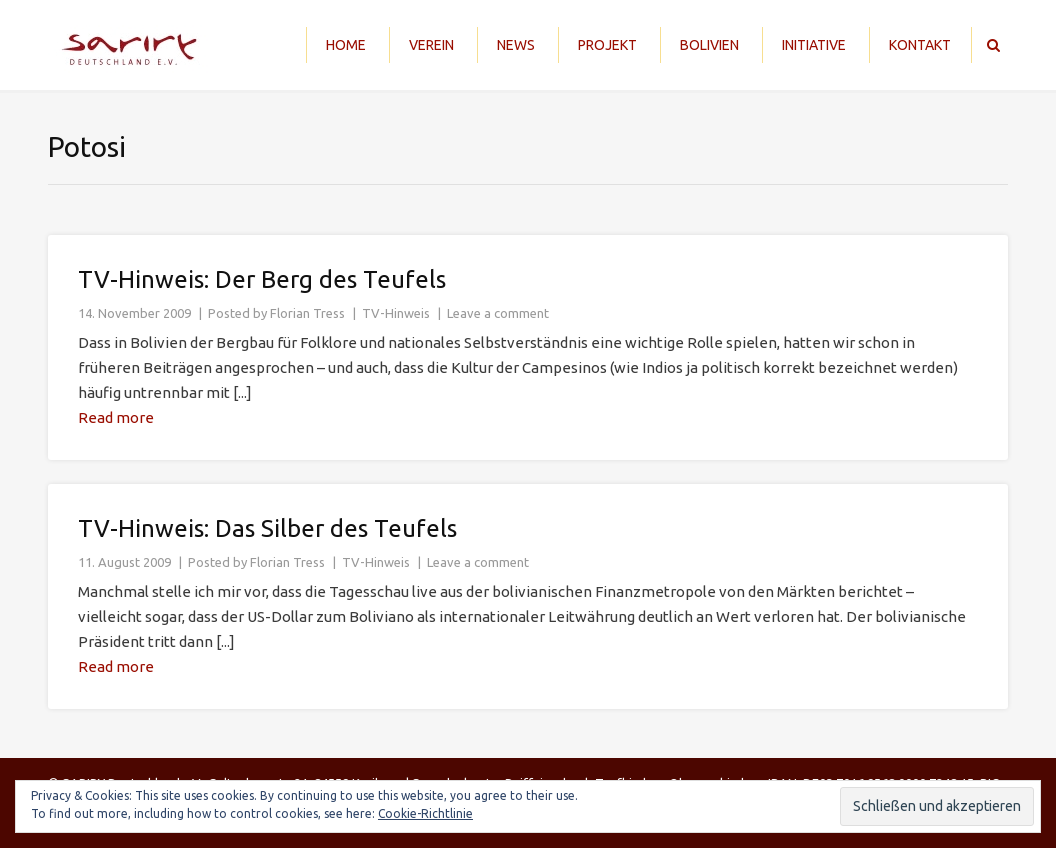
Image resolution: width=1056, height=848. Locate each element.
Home (346, 45)
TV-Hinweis (396, 313)
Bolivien (709, 45)
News (516, 45)
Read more (116, 417)
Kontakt (920, 45)
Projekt (607, 45)
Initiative (814, 45)
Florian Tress (307, 313)
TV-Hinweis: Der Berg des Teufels (262, 279)
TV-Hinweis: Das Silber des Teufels (267, 528)
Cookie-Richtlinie (425, 813)
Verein (431, 45)
